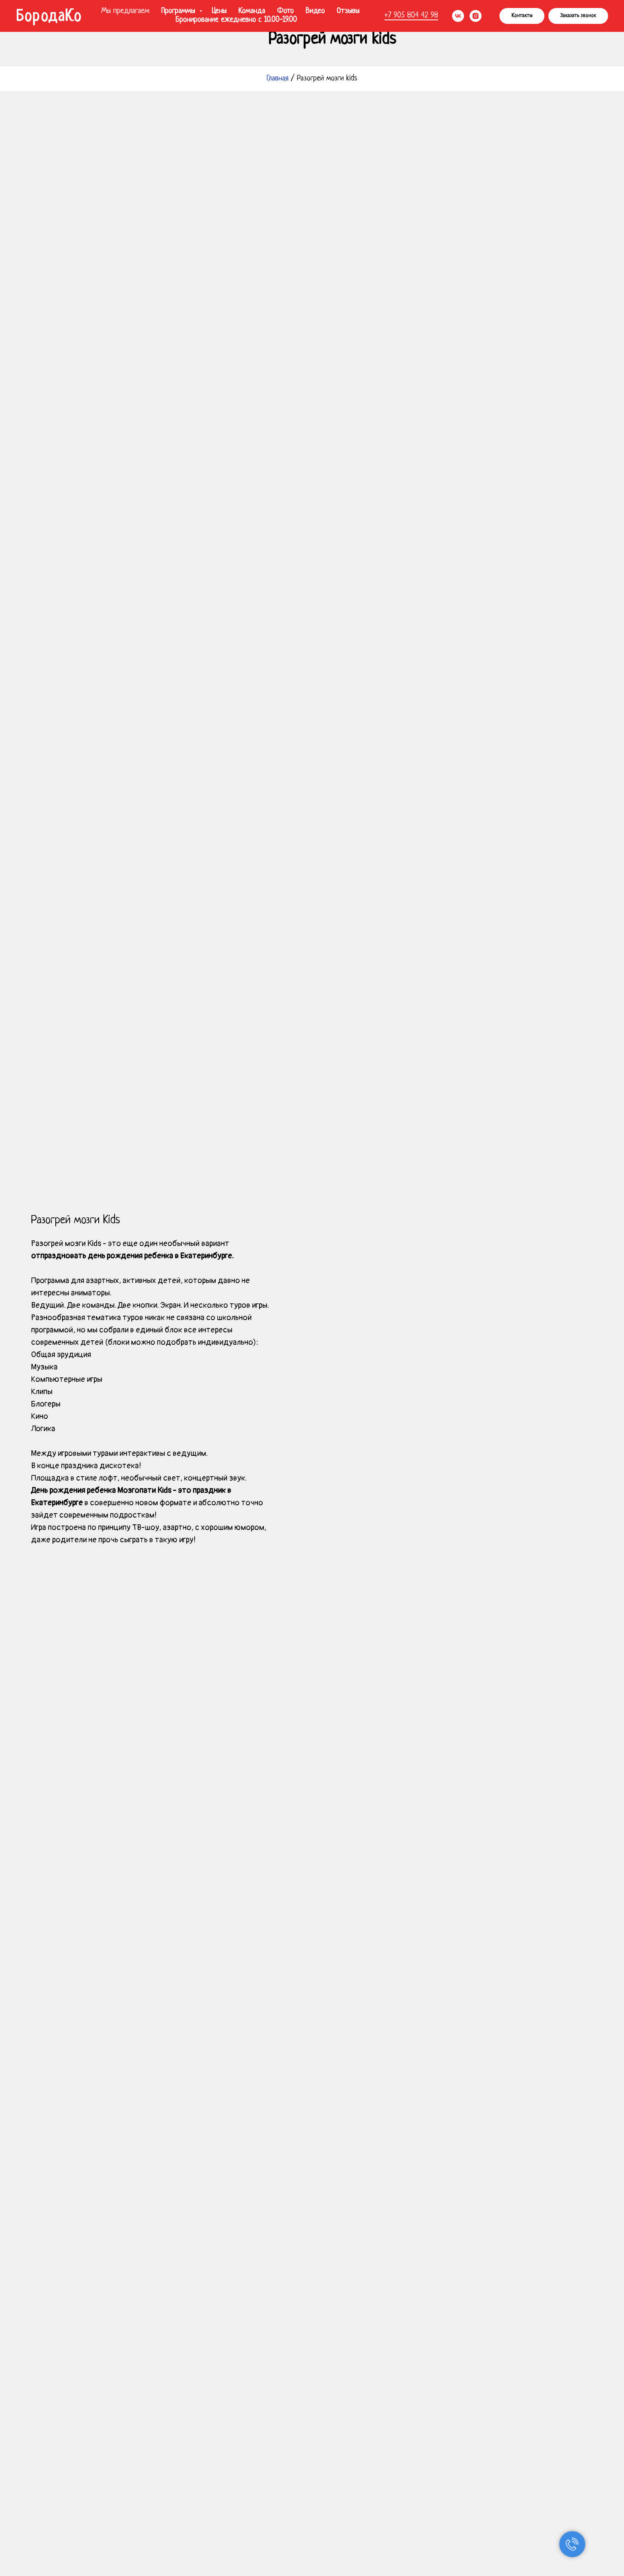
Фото (285, 11)
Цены (219, 11)
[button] (578, 16)
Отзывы (348, 11)
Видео (315, 11)
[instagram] (476, 16)
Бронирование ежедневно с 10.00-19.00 (236, 20)
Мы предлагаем (125, 11)
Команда (251, 11)
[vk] (458, 16)
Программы (179, 11)
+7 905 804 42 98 (411, 16)
